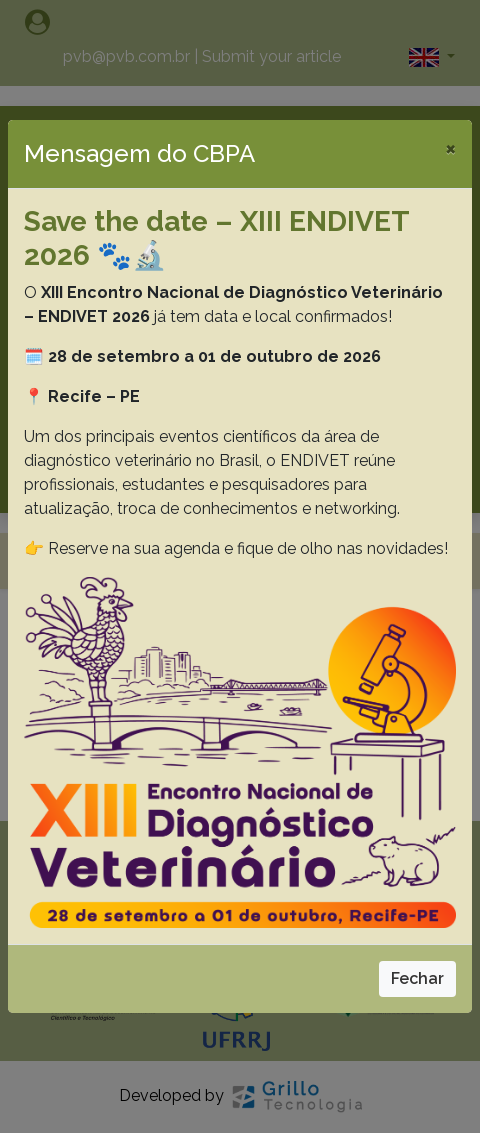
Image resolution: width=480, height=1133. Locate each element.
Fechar (417, 978)
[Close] (450, 148)
